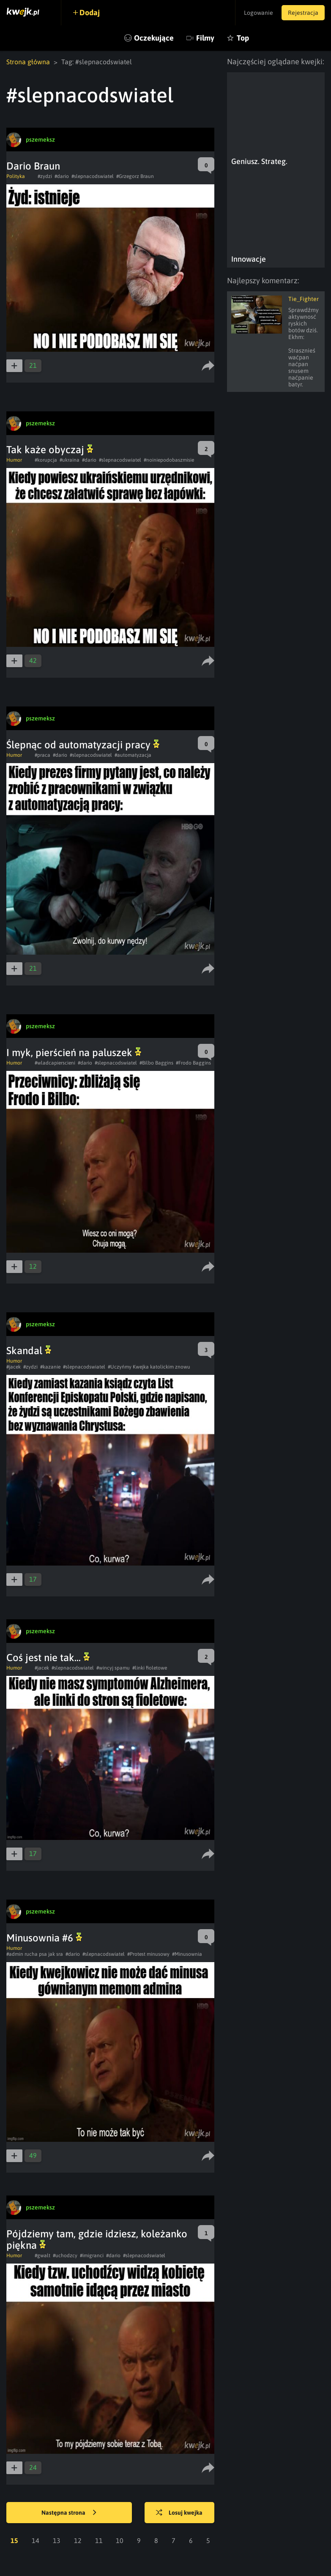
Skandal (28, 1350)
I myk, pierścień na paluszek (73, 1052)
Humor (14, 460)
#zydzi (45, 176)
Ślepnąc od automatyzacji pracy (82, 744)
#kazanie (50, 1367)
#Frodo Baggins (193, 1063)
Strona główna (28, 62)
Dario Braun (33, 166)
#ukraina (69, 460)
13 (56, 2540)
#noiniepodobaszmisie (169, 460)
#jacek (13, 1367)
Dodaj (89, 12)
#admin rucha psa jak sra (34, 1954)
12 (78, 2540)
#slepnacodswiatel (92, 176)
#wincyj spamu (113, 1668)
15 (14, 2540)
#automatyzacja (133, 755)
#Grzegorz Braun (135, 176)
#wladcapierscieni (55, 1063)
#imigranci (92, 2255)
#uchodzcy (65, 2255)
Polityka (15, 176)
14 (35, 2540)
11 (99, 2540)
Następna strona (68, 2513)
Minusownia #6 (44, 1938)
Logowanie (258, 12)
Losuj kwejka (179, 2513)
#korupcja (46, 460)
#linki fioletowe (149, 1668)
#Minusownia (187, 1954)
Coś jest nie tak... (48, 1657)
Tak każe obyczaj (49, 449)
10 (119, 2540)
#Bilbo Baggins (156, 1063)
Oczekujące (154, 37)
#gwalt (42, 2255)
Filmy (205, 37)
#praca (42, 755)
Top (243, 37)
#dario (62, 176)
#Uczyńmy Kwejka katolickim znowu (149, 1367)
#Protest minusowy (148, 1954)
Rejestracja (303, 12)
